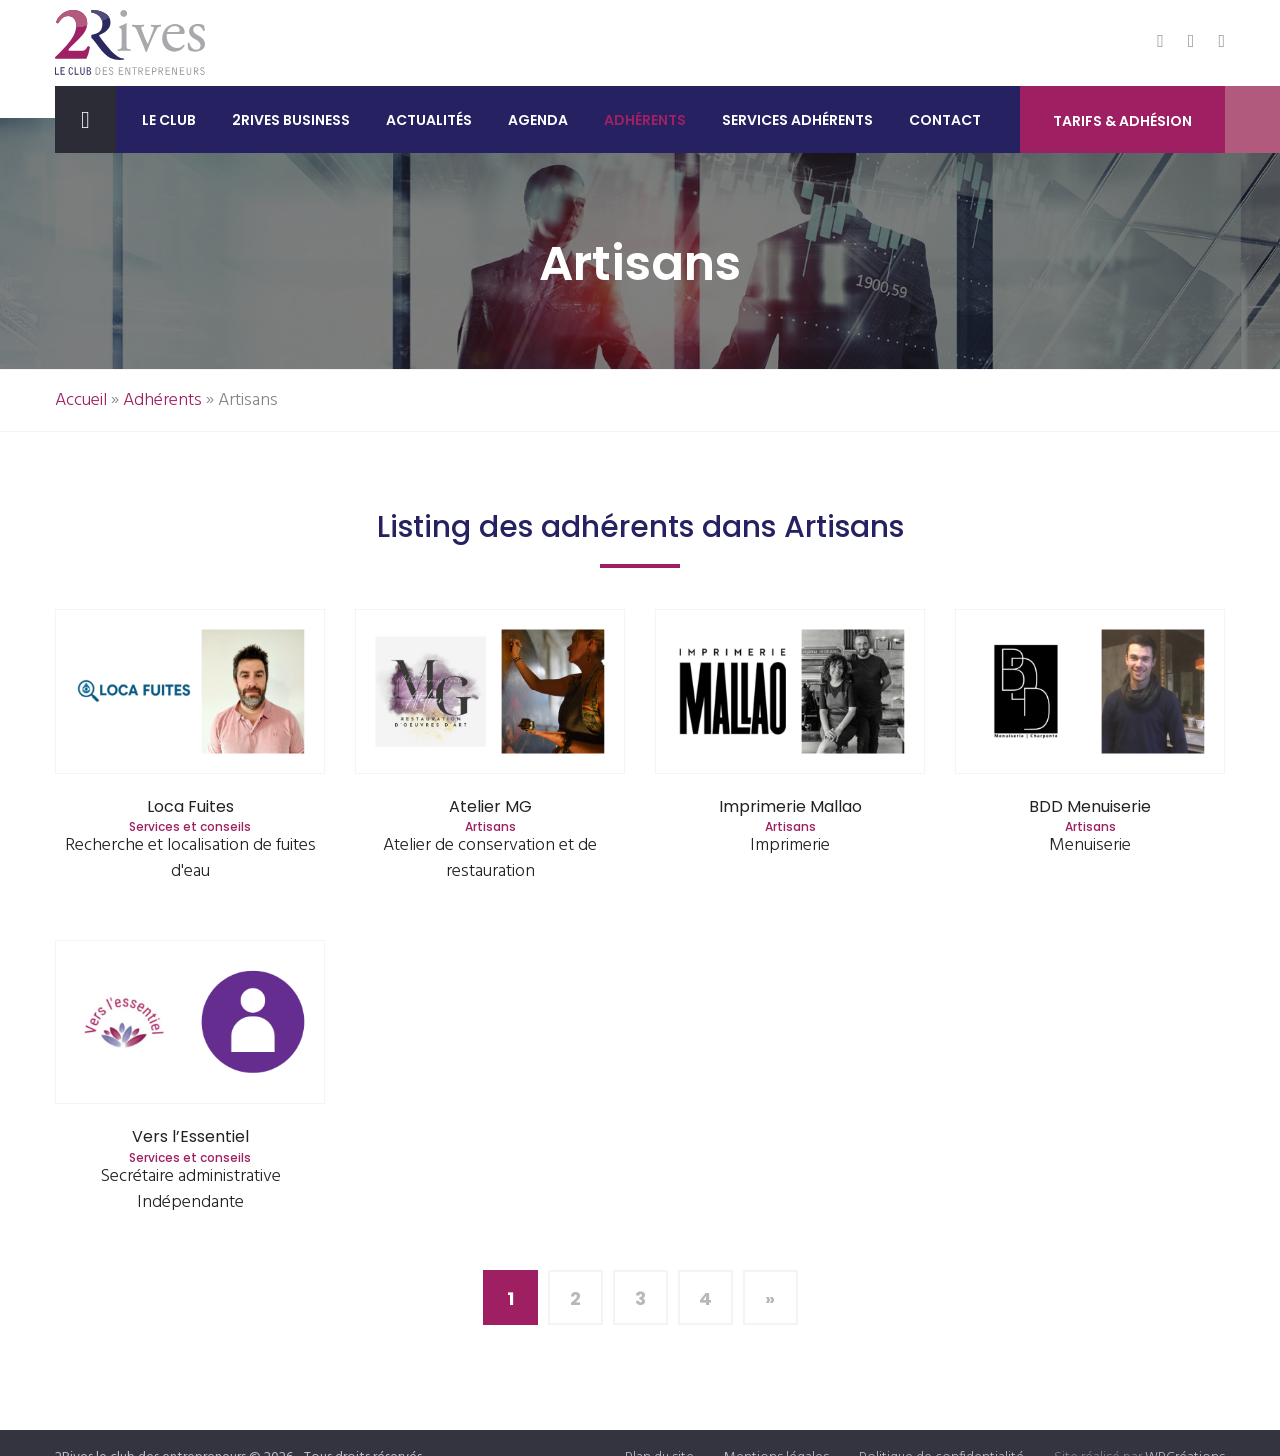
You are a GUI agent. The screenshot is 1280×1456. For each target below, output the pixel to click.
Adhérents (645, 120)
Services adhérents (797, 120)
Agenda (538, 120)
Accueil (81, 400)
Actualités (429, 120)
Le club (169, 120)
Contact (945, 120)
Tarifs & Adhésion (1122, 121)
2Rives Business (291, 120)
